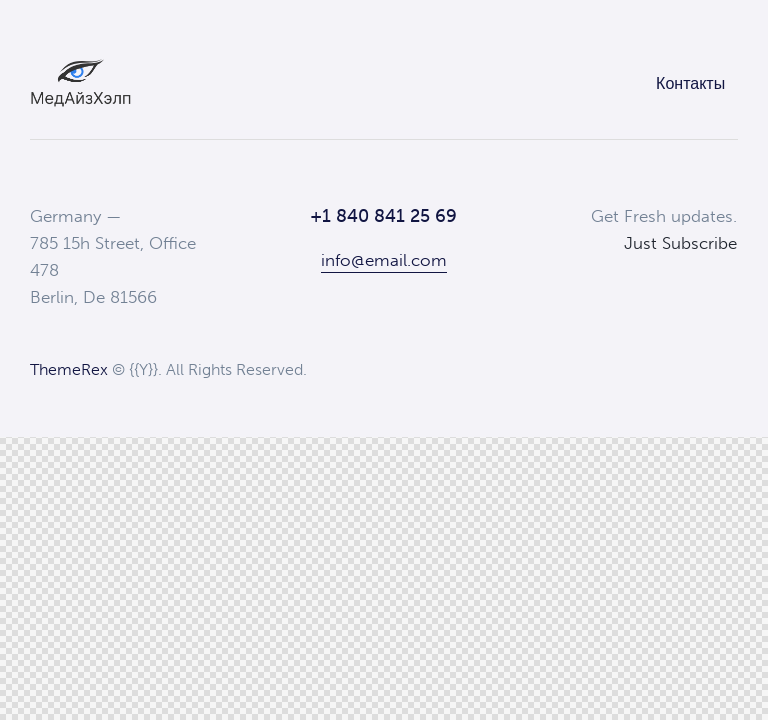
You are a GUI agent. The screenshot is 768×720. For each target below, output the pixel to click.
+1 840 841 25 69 (383, 216)
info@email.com (384, 260)
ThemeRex (69, 369)
